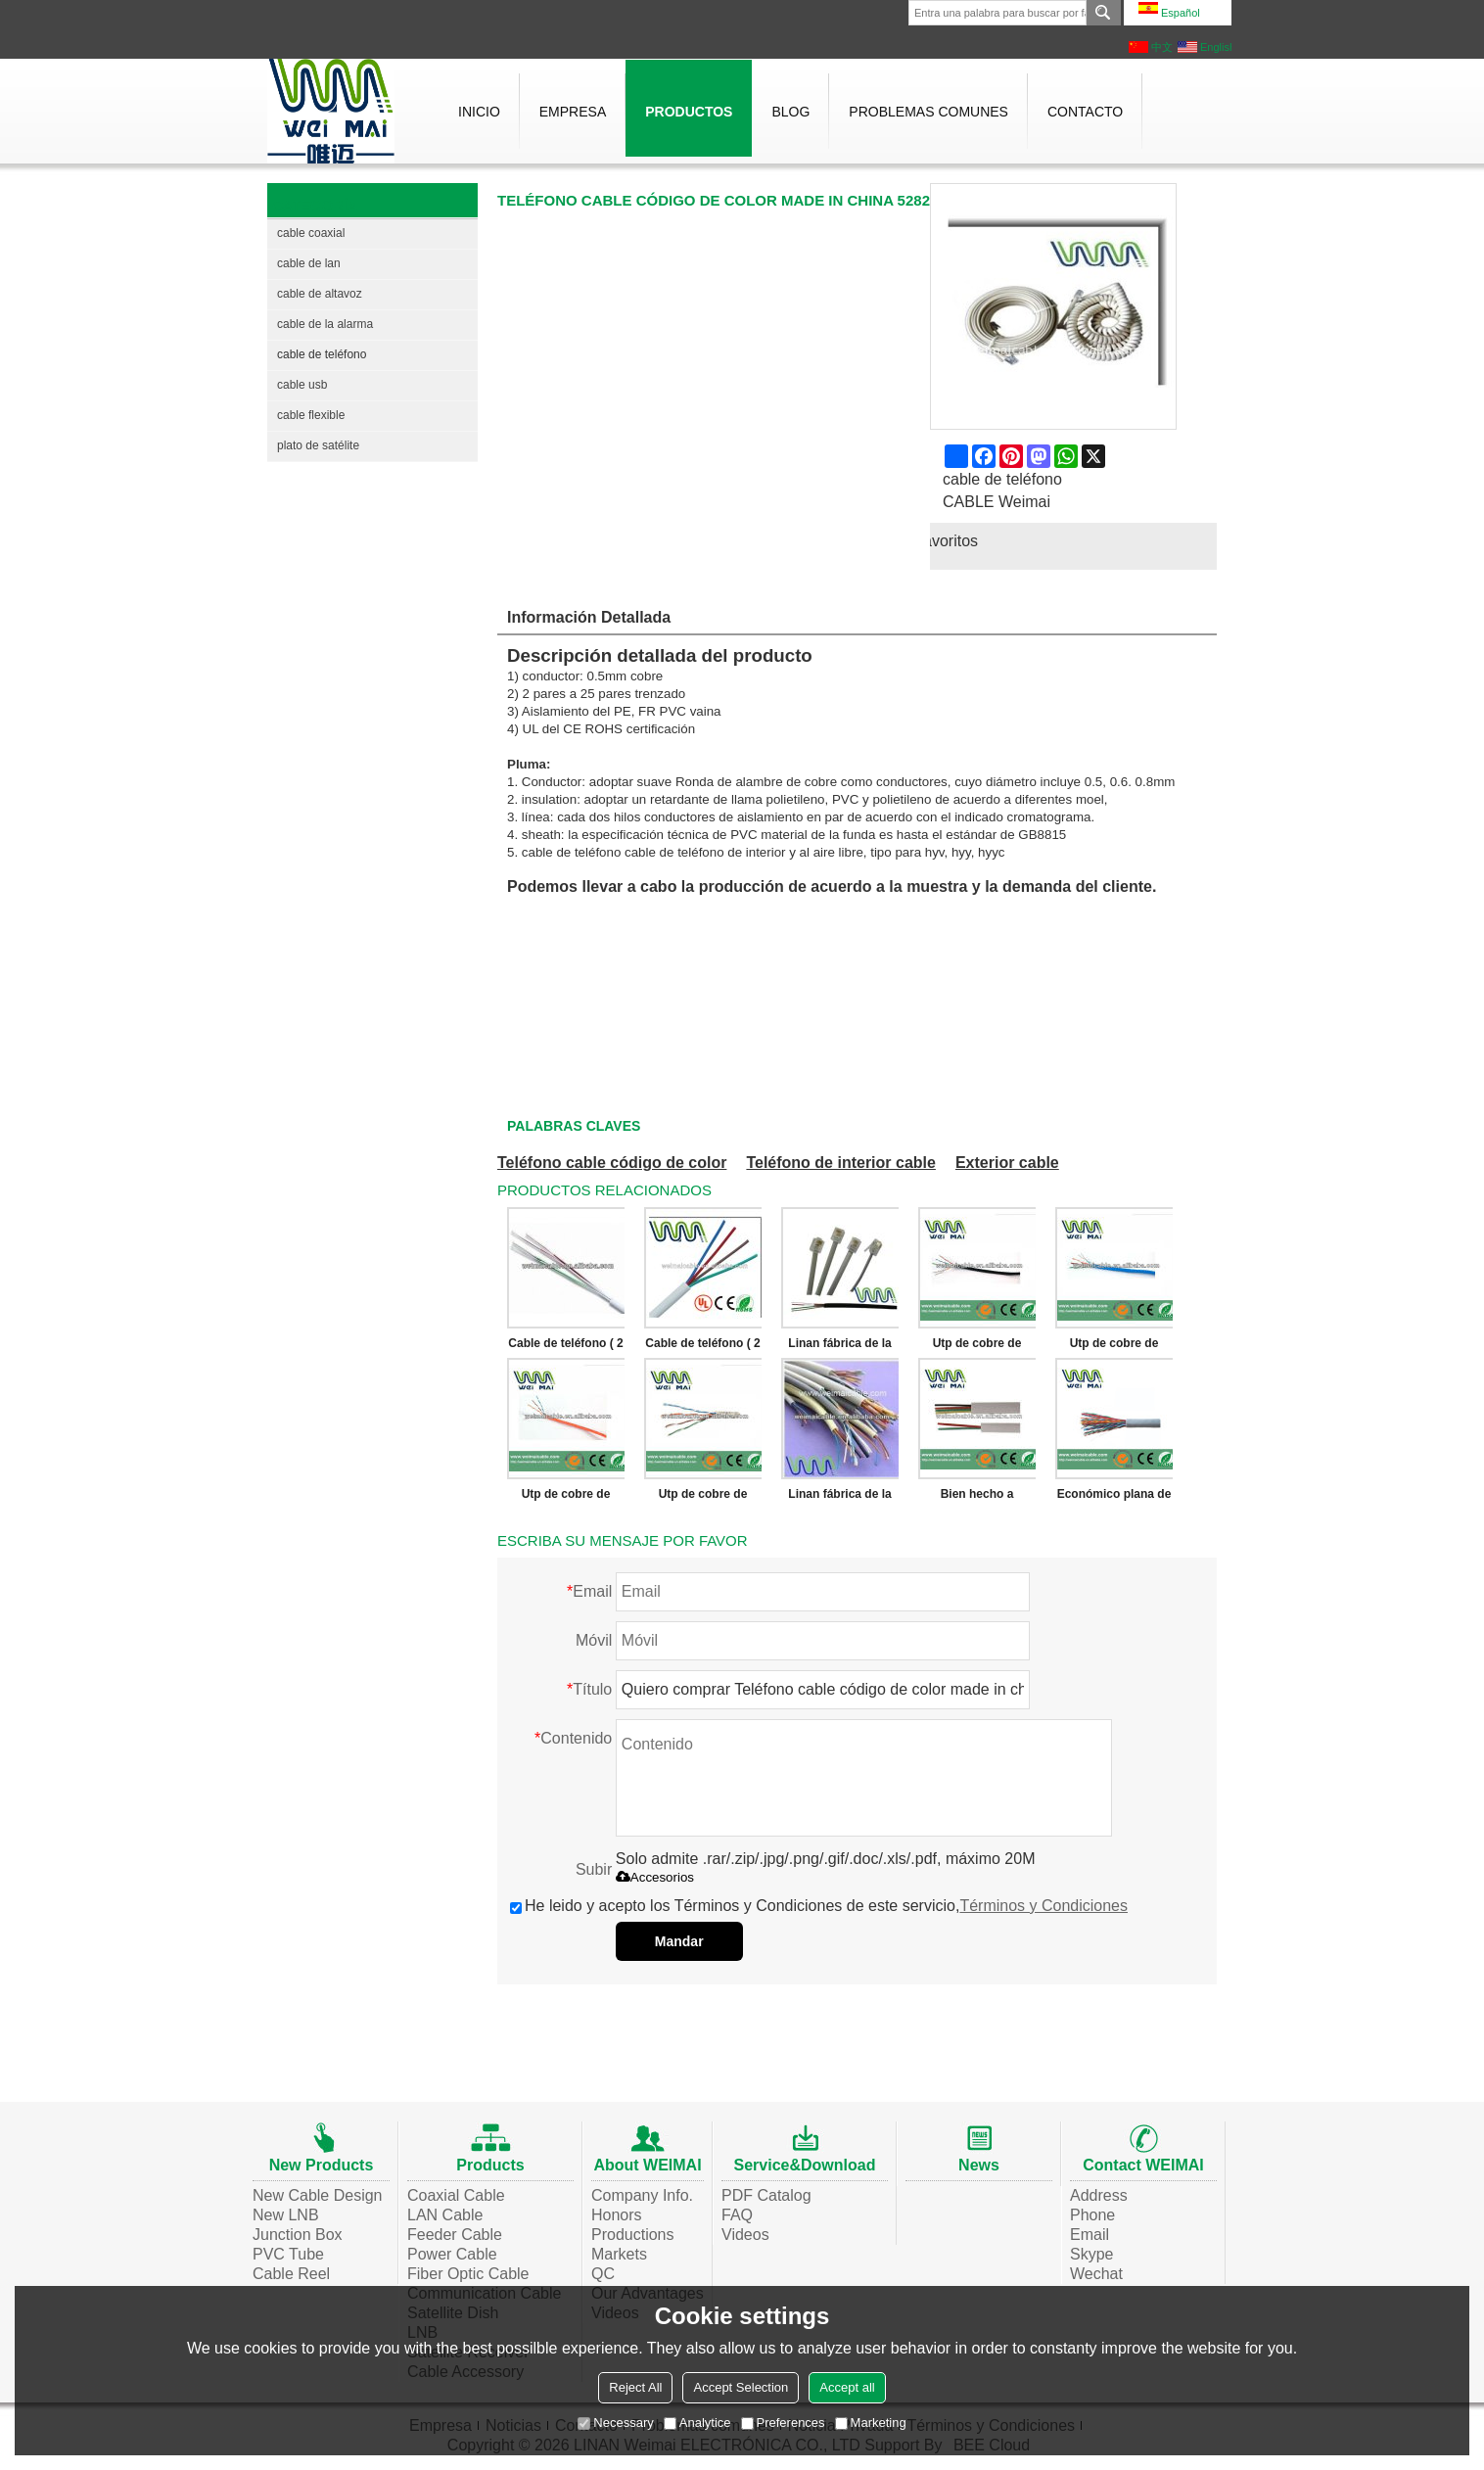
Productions (632, 2234)
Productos (688, 111)
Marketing (870, 2422)
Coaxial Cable (456, 2195)
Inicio (479, 111)
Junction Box (298, 2234)
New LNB (286, 2215)
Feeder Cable (454, 2234)
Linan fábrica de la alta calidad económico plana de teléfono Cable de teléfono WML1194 (839, 1498)
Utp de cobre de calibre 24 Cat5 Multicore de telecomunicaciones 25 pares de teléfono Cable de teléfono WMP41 (703, 1498)
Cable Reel (291, 2273)
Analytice (697, 2422)
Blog (790, 111)
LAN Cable (445, 2215)
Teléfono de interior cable (841, 1162)
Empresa (572, 111)
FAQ (737, 2215)
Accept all (846, 2387)
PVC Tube (288, 2254)
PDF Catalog (766, 2195)
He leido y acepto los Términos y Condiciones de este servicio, (819, 1905)
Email (1089, 2234)
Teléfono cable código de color (611, 1162)
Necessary (615, 2422)
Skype (1091, 2254)
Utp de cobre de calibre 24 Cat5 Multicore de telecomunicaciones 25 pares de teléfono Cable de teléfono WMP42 (566, 1498)
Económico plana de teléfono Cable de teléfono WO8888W (1114, 1498)
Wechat (1096, 2273)
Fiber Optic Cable (468, 2273)
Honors (616, 2215)
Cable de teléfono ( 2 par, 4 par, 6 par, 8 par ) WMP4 (565, 1347)
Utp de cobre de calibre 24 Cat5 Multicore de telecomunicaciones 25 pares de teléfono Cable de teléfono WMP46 (977, 1347)
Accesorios (655, 1877)
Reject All (635, 2387)
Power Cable (452, 2254)
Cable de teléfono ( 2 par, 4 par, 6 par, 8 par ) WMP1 (702, 1347)
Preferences (783, 2422)
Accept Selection (740, 2387)
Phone (1092, 2215)
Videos (745, 2234)
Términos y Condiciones (1043, 1905)
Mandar (679, 1941)
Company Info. (642, 2195)
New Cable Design (318, 2195)
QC (603, 2273)
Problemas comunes (928, 111)
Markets (619, 2254)
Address (1099, 2195)
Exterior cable (1007, 1162)
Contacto (1085, 111)
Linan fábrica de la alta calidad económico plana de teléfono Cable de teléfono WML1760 (839, 1347)
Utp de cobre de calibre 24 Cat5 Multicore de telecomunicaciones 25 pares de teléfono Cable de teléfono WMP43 (1114, 1347)
